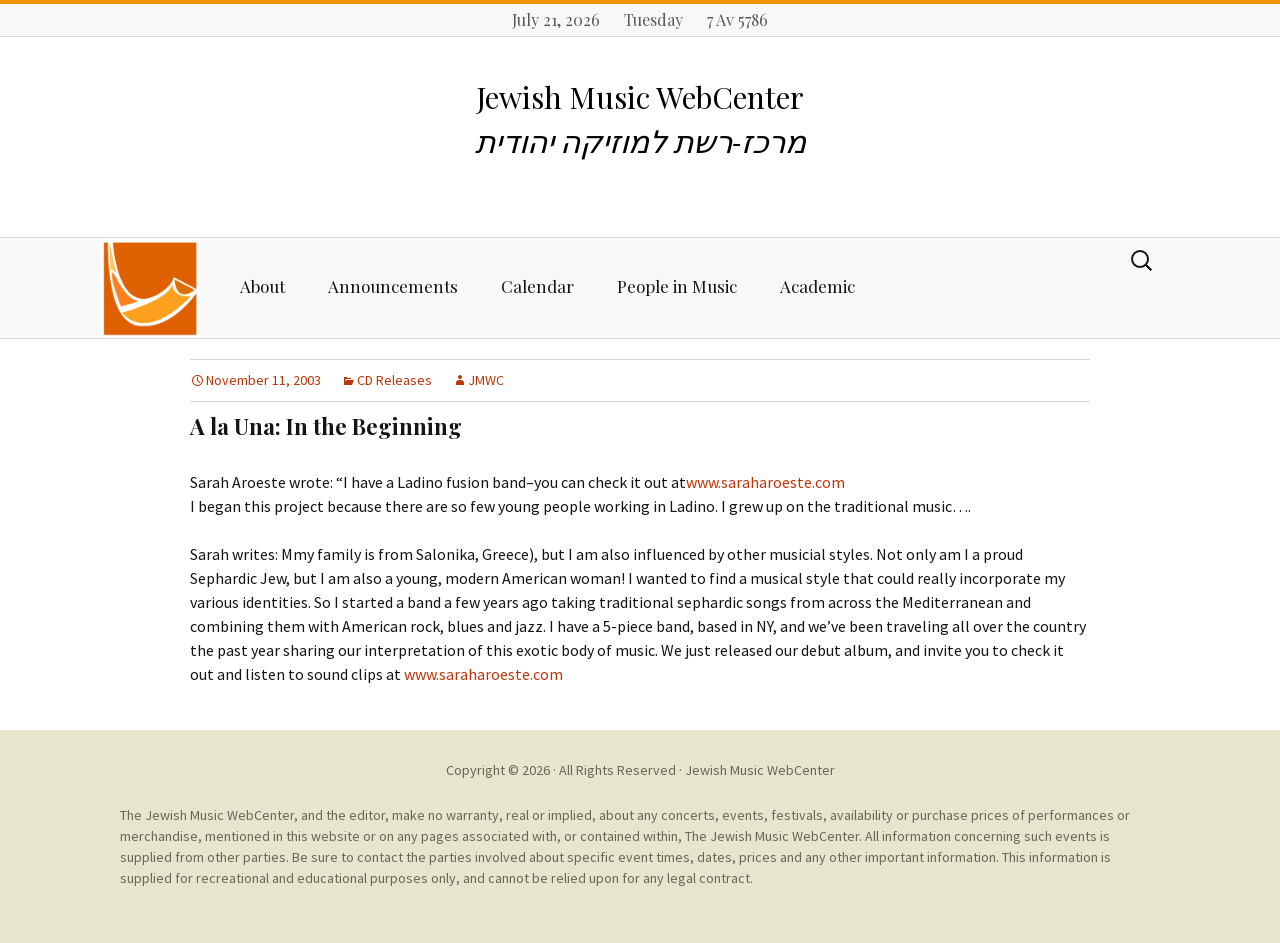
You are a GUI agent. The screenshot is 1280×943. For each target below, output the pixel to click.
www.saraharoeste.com (765, 482)
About (262, 286)
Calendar (537, 286)
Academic (817, 286)
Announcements (393, 286)
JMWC (486, 380)
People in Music (677, 286)
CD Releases (394, 380)
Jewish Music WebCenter (760, 770)
